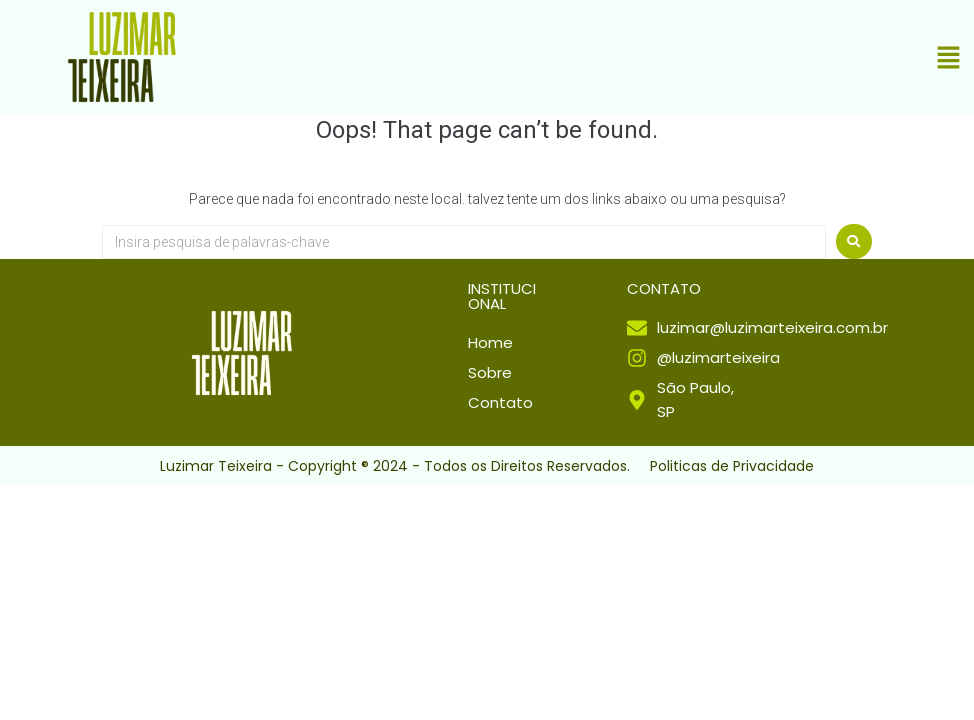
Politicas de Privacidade (732, 466)
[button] (949, 60)
